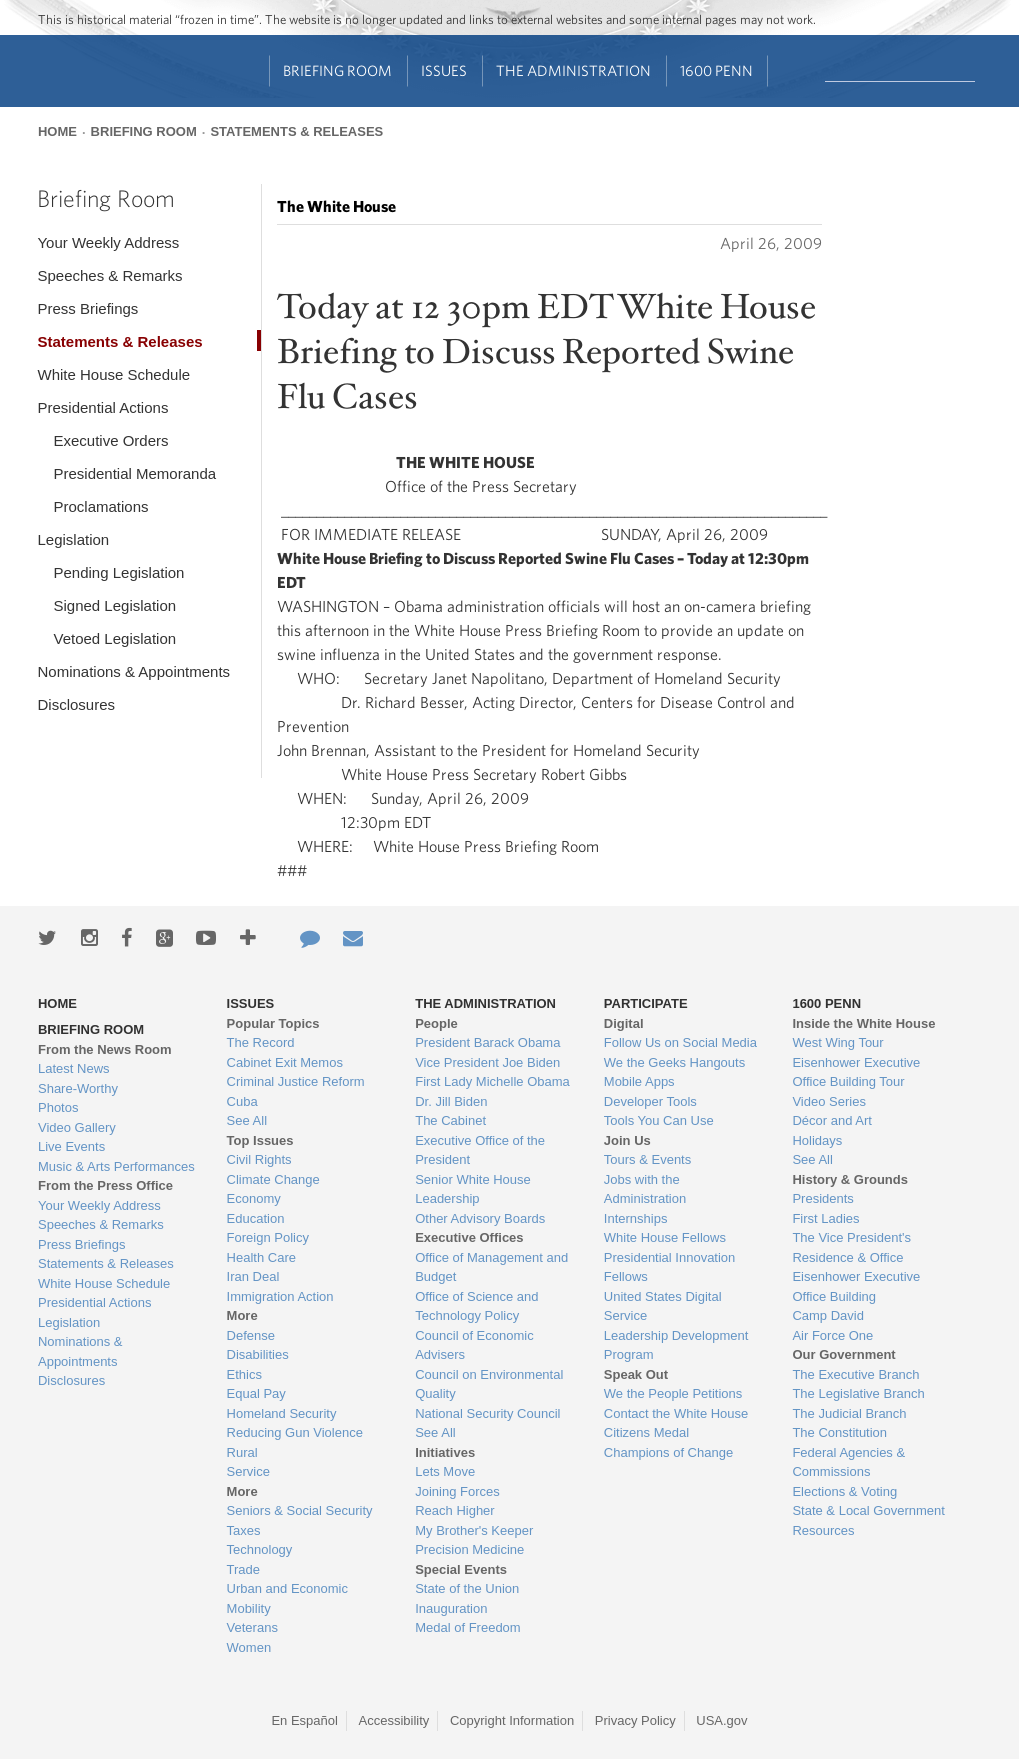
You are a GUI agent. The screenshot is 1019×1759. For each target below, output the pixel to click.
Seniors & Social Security (300, 1510)
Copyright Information (512, 1720)
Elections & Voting (844, 1491)
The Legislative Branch (858, 1393)
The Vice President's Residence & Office (851, 1247)
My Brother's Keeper (474, 1530)
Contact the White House (676, 1413)
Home (57, 131)
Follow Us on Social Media (680, 1042)
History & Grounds (850, 1179)
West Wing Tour (837, 1042)
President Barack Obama (487, 1042)
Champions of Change (668, 1452)
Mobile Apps (639, 1081)
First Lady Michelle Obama (492, 1081)
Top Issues (260, 1140)
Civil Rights (259, 1159)
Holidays (817, 1140)
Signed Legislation (114, 605)
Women (249, 1647)
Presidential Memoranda (134, 473)
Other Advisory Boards (480, 1218)
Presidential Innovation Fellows (670, 1267)
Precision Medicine (469, 1549)
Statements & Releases (296, 131)
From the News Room (105, 1049)
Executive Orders (110, 440)
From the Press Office (105, 1185)
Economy (254, 1198)
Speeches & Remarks (109, 275)
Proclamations (100, 506)
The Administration (573, 70)
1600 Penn (716, 70)
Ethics (244, 1374)
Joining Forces (457, 1491)
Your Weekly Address (108, 242)
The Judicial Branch (849, 1413)
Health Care (261, 1257)
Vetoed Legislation (114, 638)
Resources (823, 1530)
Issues (444, 70)
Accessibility (394, 1720)
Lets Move (445, 1471)
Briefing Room (337, 70)
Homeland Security (282, 1413)
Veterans (252, 1627)
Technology (260, 1549)
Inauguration (451, 1608)
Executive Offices (469, 1237)
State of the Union (467, 1588)
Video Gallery (77, 1127)
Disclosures (76, 704)
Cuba (242, 1101)
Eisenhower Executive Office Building (856, 1286)
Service (248, 1471)
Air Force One (832, 1335)
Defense (251, 1335)
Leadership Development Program (676, 1345)
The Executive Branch (855, 1374)
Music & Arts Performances (116, 1166)
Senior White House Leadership (473, 1189)
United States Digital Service (663, 1306)
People (436, 1023)
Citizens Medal (646, 1432)
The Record (261, 1042)
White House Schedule (113, 374)
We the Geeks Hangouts (674, 1062)
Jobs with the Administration (645, 1189)
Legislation (73, 539)
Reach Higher (455, 1510)
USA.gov (721, 1720)
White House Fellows (665, 1237)
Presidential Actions (102, 407)
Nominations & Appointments (133, 671)
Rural (242, 1452)
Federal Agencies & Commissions (848, 1462)
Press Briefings (87, 308)
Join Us (627, 1140)
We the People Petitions (673, 1393)
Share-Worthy (78, 1088)
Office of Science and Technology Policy (476, 1306)
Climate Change (273, 1179)
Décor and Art (832, 1120)
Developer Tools (650, 1101)
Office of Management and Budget (491, 1267)
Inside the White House (863, 1023)
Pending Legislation (118, 572)
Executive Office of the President (480, 1150)
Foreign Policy (268, 1237)
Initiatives (445, 1452)
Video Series (828, 1101)
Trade (243, 1569)
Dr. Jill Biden (451, 1101)
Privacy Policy (635, 1720)
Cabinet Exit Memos (285, 1062)
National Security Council (487, 1413)
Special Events (461, 1569)
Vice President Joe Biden (487, 1062)
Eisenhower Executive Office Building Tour (856, 1072)
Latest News (74, 1068)
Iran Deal (253, 1276)
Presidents (822, 1198)
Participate (646, 1003)
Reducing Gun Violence (295, 1432)
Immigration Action (280, 1296)
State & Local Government (868, 1510)
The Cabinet (450, 1120)
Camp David (828, 1315)
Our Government (843, 1354)
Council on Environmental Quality (489, 1384)
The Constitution (839, 1432)
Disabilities (258, 1354)
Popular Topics (273, 1023)
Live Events (71, 1146)
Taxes (244, 1530)
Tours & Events (647, 1159)
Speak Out (636, 1374)
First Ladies (825, 1218)
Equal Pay (256, 1393)
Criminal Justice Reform (296, 1081)
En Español (304, 1720)
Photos (58, 1107)
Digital (624, 1023)
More (242, 1315)
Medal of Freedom (468, 1627)
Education (256, 1218)
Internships (636, 1218)
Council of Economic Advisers (474, 1345)
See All (247, 1120)
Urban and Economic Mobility (287, 1598)
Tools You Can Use (659, 1120)
